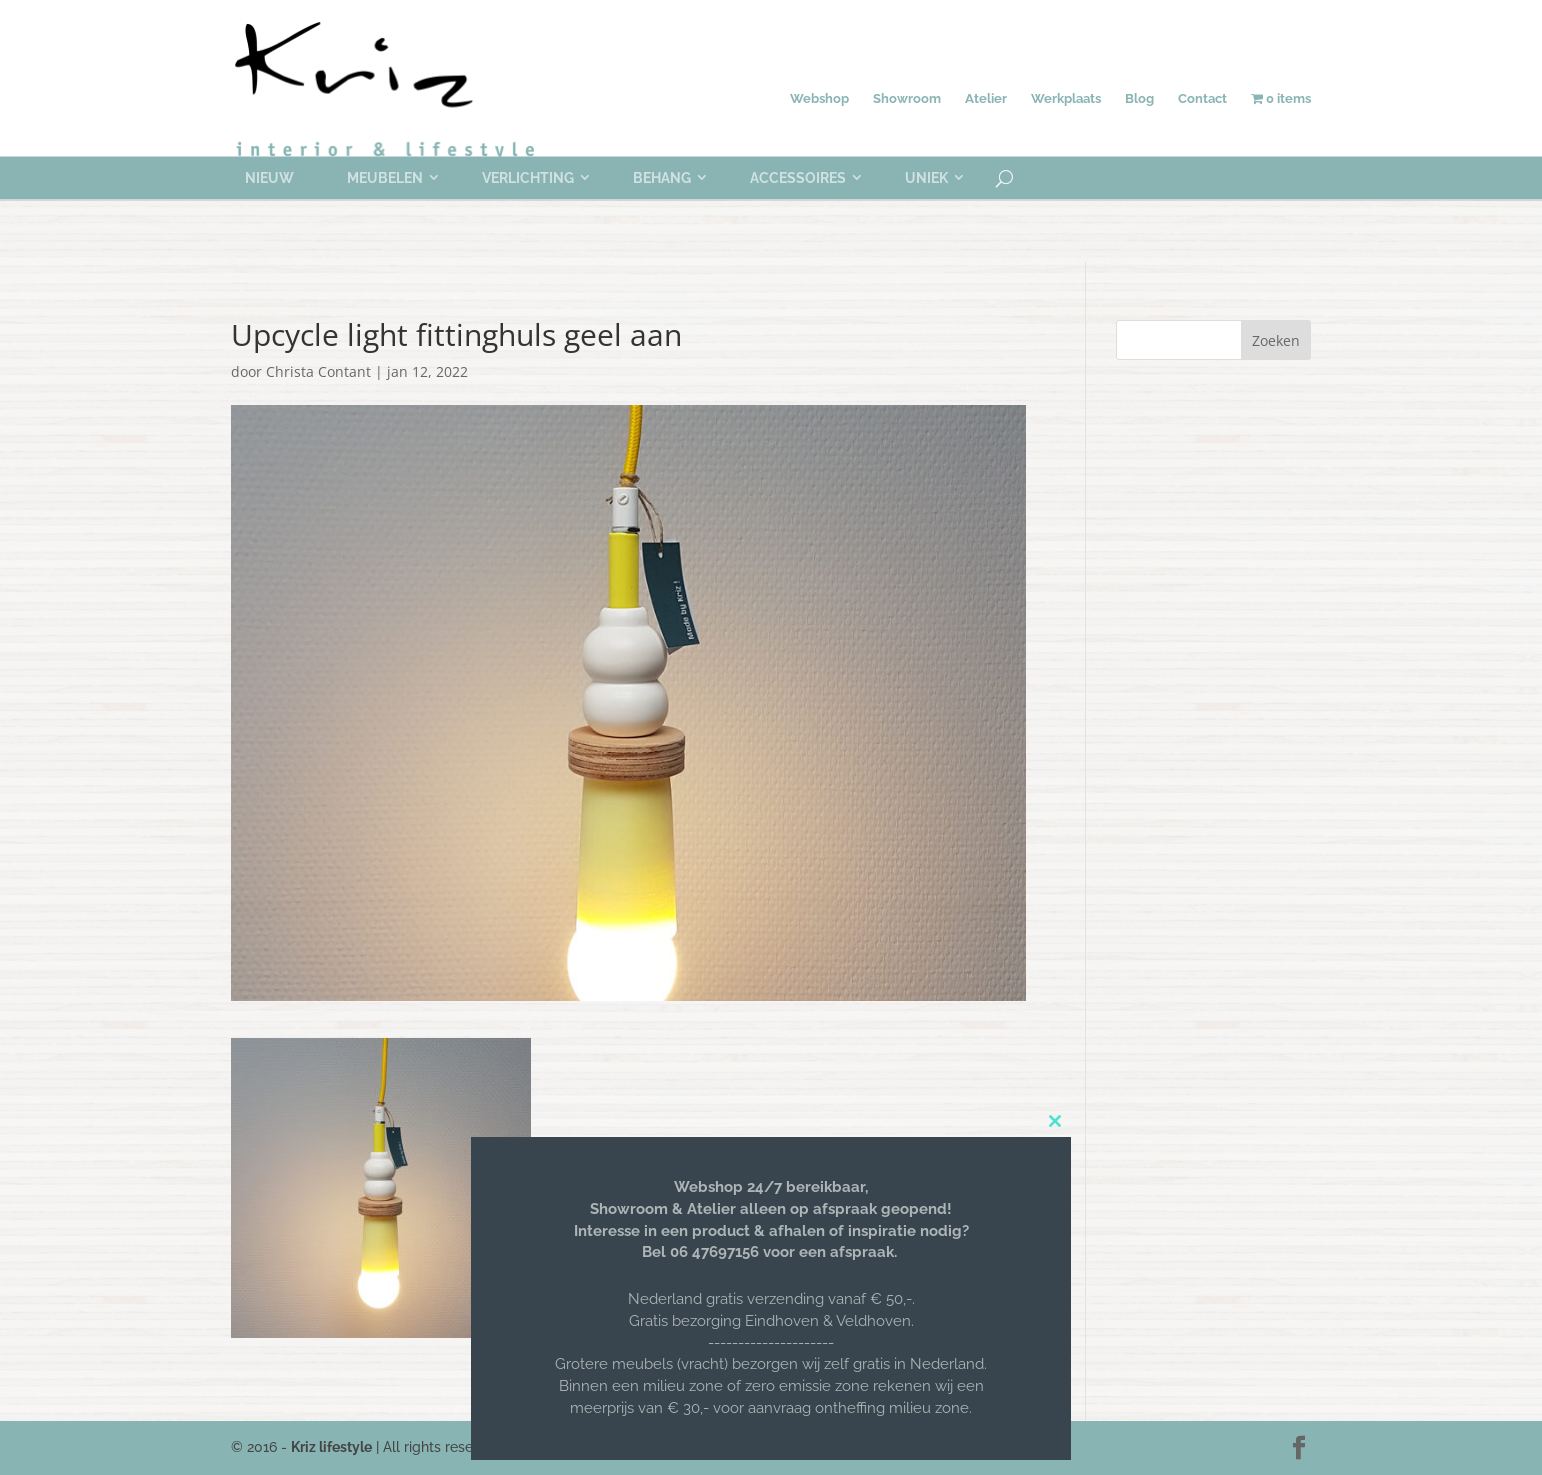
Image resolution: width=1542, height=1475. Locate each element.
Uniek (926, 178)
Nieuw (269, 178)
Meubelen (385, 178)
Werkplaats (1066, 98)
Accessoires (798, 178)
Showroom (907, 98)
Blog (1139, 98)
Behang (662, 178)
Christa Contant (318, 371)
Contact (1202, 98)
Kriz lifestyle (331, 1447)
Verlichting (528, 178)
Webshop (819, 98)
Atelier (986, 98)
